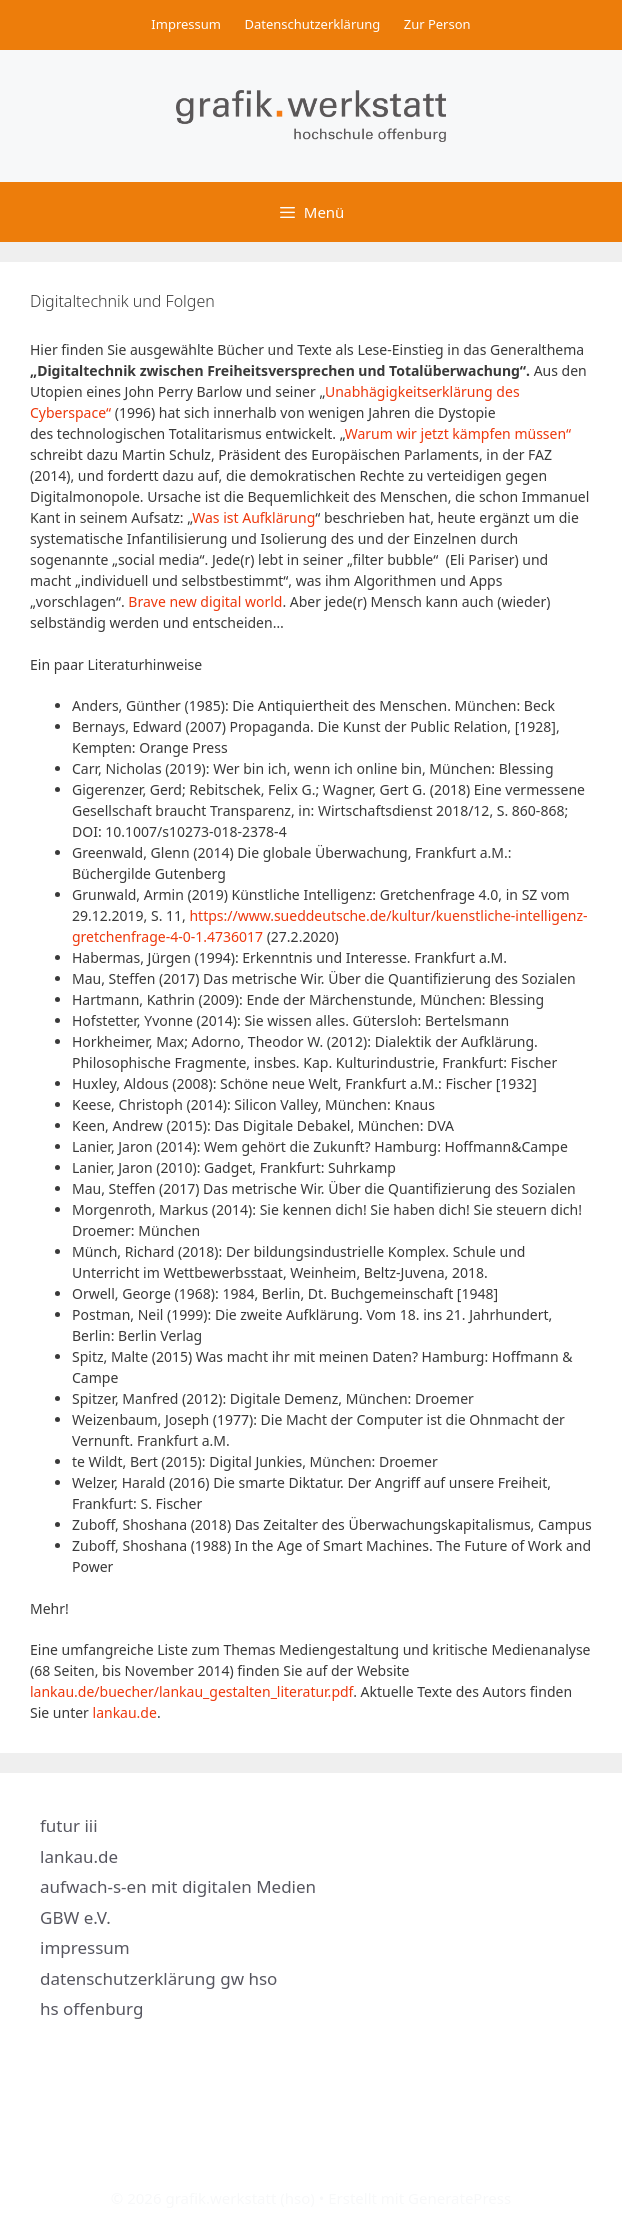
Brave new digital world (205, 601)
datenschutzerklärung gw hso (158, 1978)
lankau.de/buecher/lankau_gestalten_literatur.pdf (191, 1691)
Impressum (186, 24)
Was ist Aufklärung (253, 517)
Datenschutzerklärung (312, 24)
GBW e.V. (75, 1917)
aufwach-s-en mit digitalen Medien (178, 1886)
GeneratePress (459, 2198)
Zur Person (437, 24)
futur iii (69, 1825)
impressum (85, 1947)
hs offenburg (91, 2008)
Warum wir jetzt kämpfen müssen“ (458, 433)
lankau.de (125, 1712)
